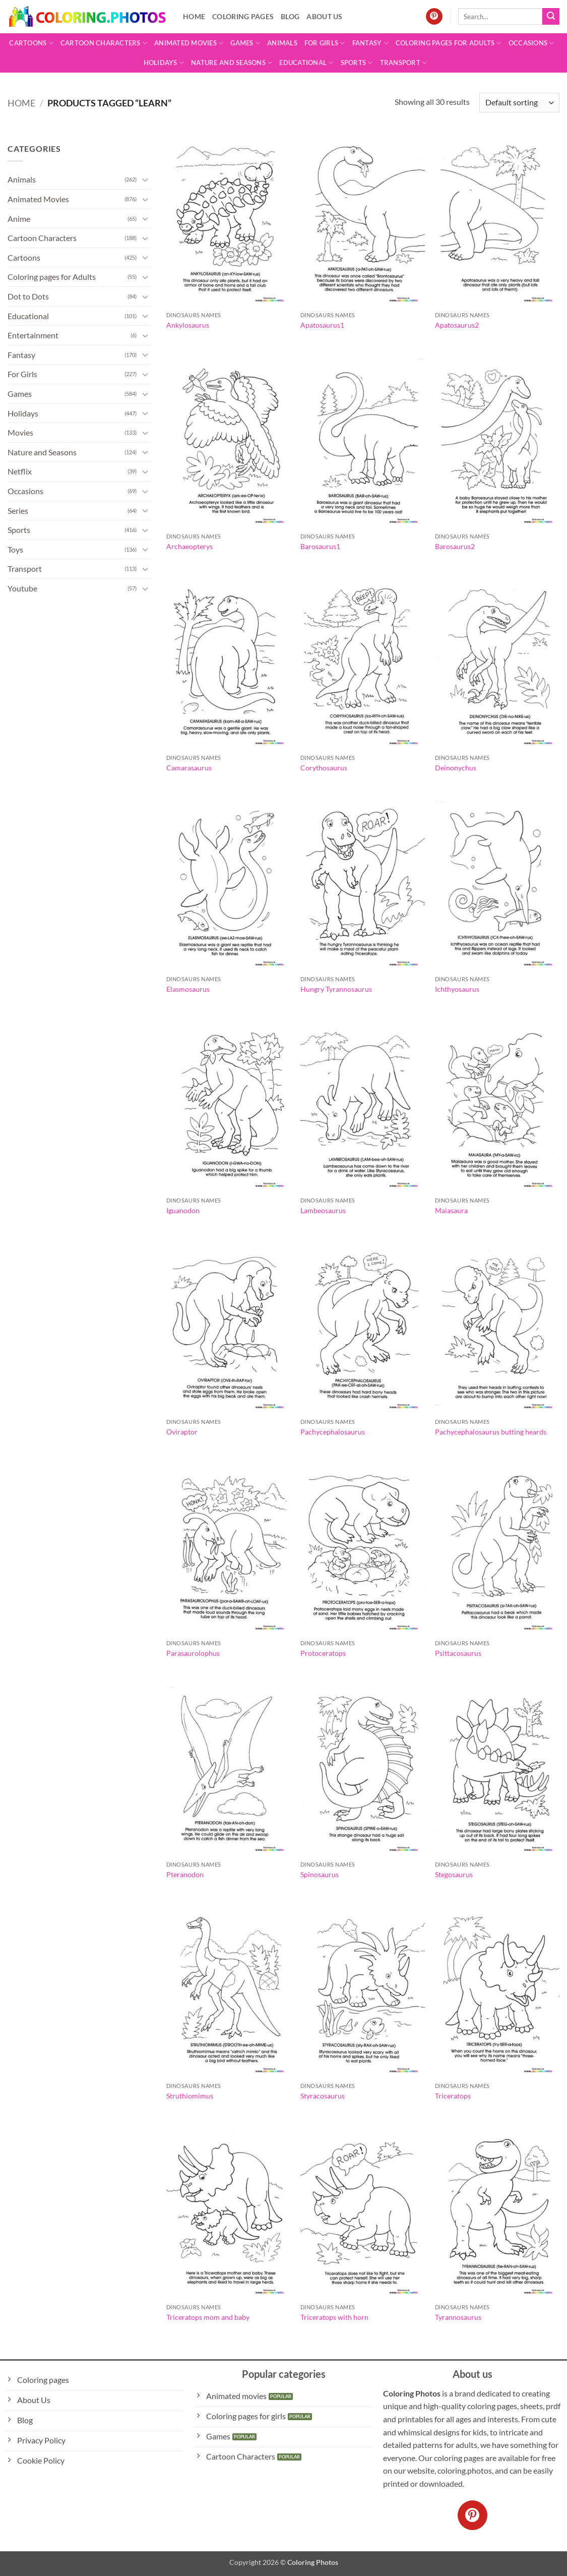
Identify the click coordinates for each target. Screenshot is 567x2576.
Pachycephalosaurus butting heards (490, 1431)
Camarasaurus (189, 767)
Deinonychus (455, 767)
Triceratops (453, 2095)
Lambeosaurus (323, 1210)
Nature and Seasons (231, 63)
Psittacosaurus (458, 1653)
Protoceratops (323, 1653)
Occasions (531, 43)
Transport (403, 63)
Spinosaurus (319, 1874)
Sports (357, 63)
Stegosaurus (454, 1874)
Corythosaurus (323, 767)
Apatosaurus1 (322, 325)
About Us (324, 16)
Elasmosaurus (188, 989)
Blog (290, 16)
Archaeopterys (189, 546)
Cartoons (31, 43)
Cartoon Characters (103, 43)
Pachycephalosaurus (332, 1431)
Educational (306, 63)
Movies (20, 432)
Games (245, 43)
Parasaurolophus (193, 1653)
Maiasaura (451, 1210)
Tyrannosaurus (458, 2317)
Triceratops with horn (334, 2317)
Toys (15, 549)
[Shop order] (519, 102)
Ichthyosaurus (457, 989)
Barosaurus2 (455, 546)
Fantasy (370, 43)
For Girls (324, 43)
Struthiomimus (189, 2095)
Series (18, 510)
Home (194, 16)
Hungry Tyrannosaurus (336, 989)
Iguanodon (183, 1210)
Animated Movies (188, 43)
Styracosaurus (322, 2095)
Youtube (22, 588)
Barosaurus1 (320, 546)
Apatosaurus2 (457, 325)
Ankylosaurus (187, 325)
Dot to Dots (28, 296)
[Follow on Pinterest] (434, 16)
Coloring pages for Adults (448, 43)
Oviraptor (182, 1431)
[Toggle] (145, 179)
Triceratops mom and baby (207, 2317)
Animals (282, 43)
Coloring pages (243, 16)
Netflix (20, 471)
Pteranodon (185, 1874)
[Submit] (550, 16)
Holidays (164, 63)
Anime (19, 218)
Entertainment (33, 335)
